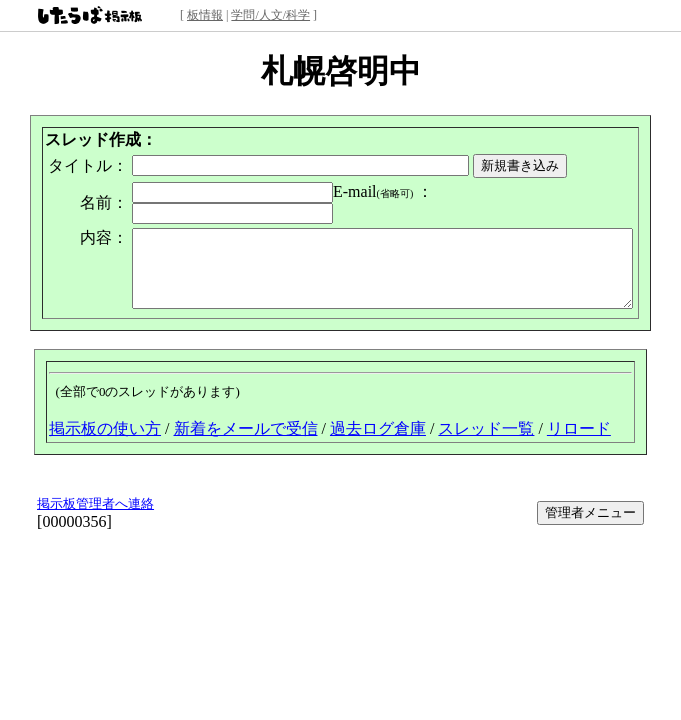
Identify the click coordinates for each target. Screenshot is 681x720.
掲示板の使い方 (105, 422)
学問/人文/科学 (270, 15)
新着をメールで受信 (246, 422)
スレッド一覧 (486, 422)
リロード (579, 422)
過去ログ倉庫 (378, 422)
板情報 (205, 15)
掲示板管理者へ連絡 (95, 497)
